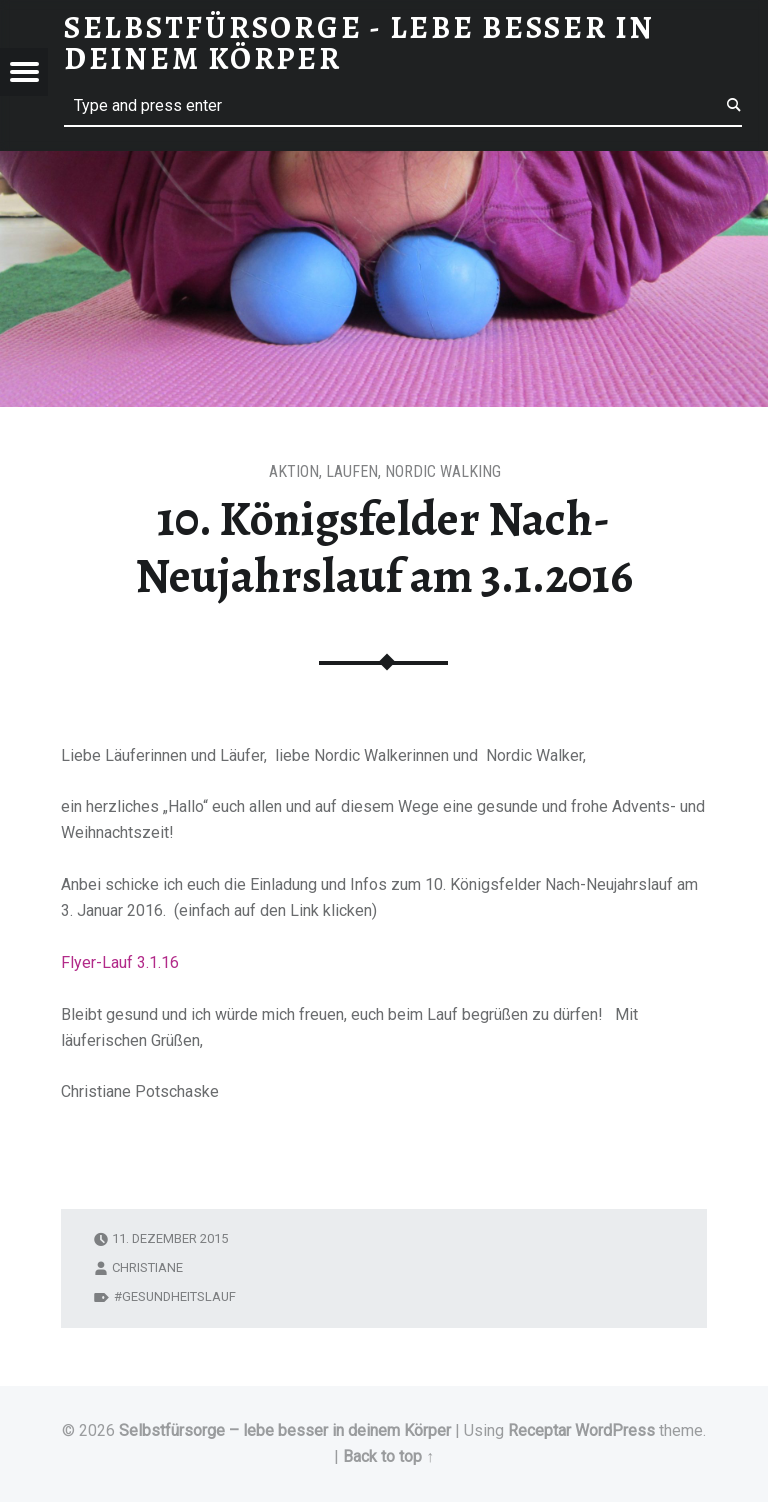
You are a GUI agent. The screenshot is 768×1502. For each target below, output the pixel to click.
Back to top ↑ (388, 1456)
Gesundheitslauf (179, 1296)
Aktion (294, 471)
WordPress (615, 1430)
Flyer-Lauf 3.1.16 (120, 962)
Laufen (352, 471)
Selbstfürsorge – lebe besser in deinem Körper (285, 1430)
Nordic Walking (443, 471)
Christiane (147, 1267)
